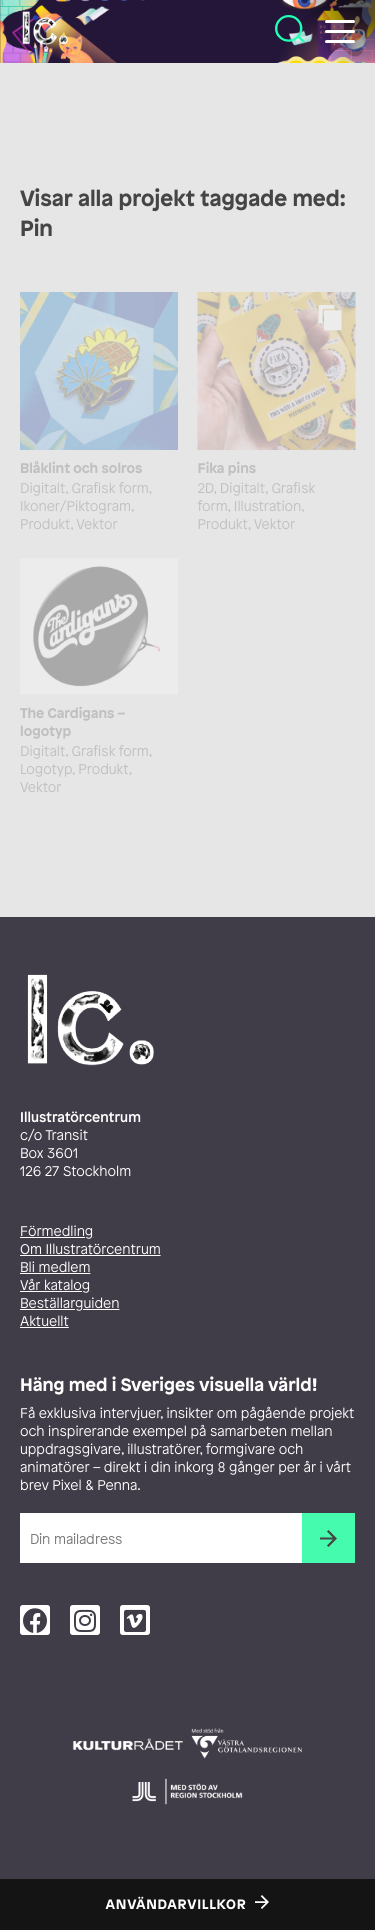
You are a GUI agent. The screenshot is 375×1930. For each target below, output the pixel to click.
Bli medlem (55, 1267)
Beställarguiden (69, 1303)
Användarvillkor (176, 1905)
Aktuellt (44, 1321)
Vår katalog (55, 1285)
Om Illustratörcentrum (90, 1249)
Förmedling (56, 1231)
